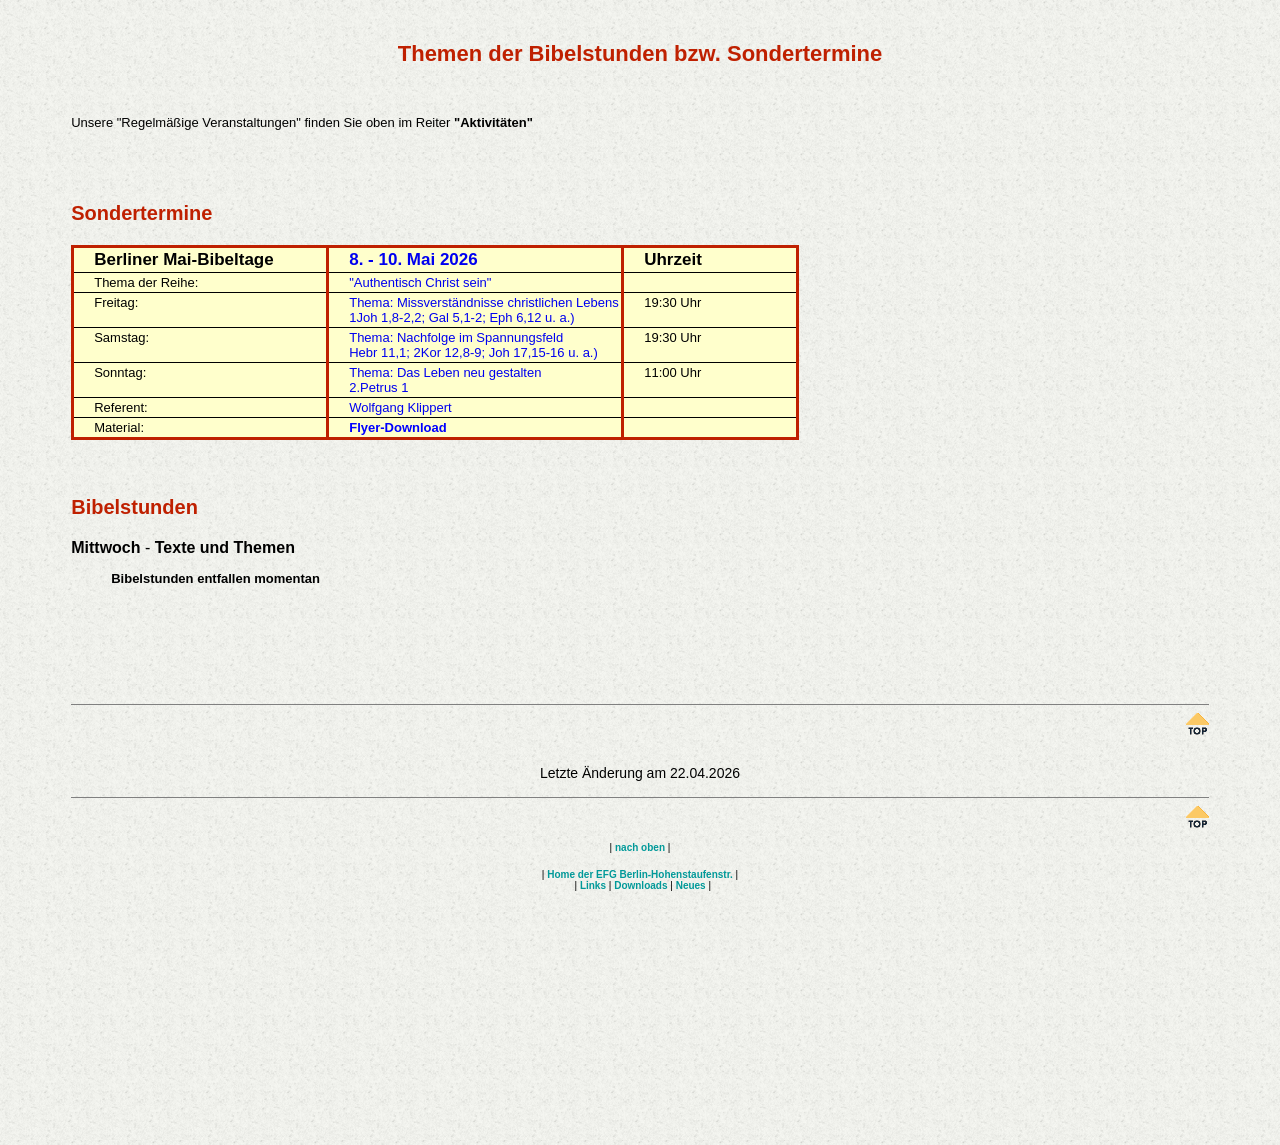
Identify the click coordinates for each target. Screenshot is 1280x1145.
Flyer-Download (398, 427)
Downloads (640, 885)
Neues (691, 885)
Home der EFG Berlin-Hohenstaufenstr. (640, 874)
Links (593, 885)
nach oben (640, 847)
